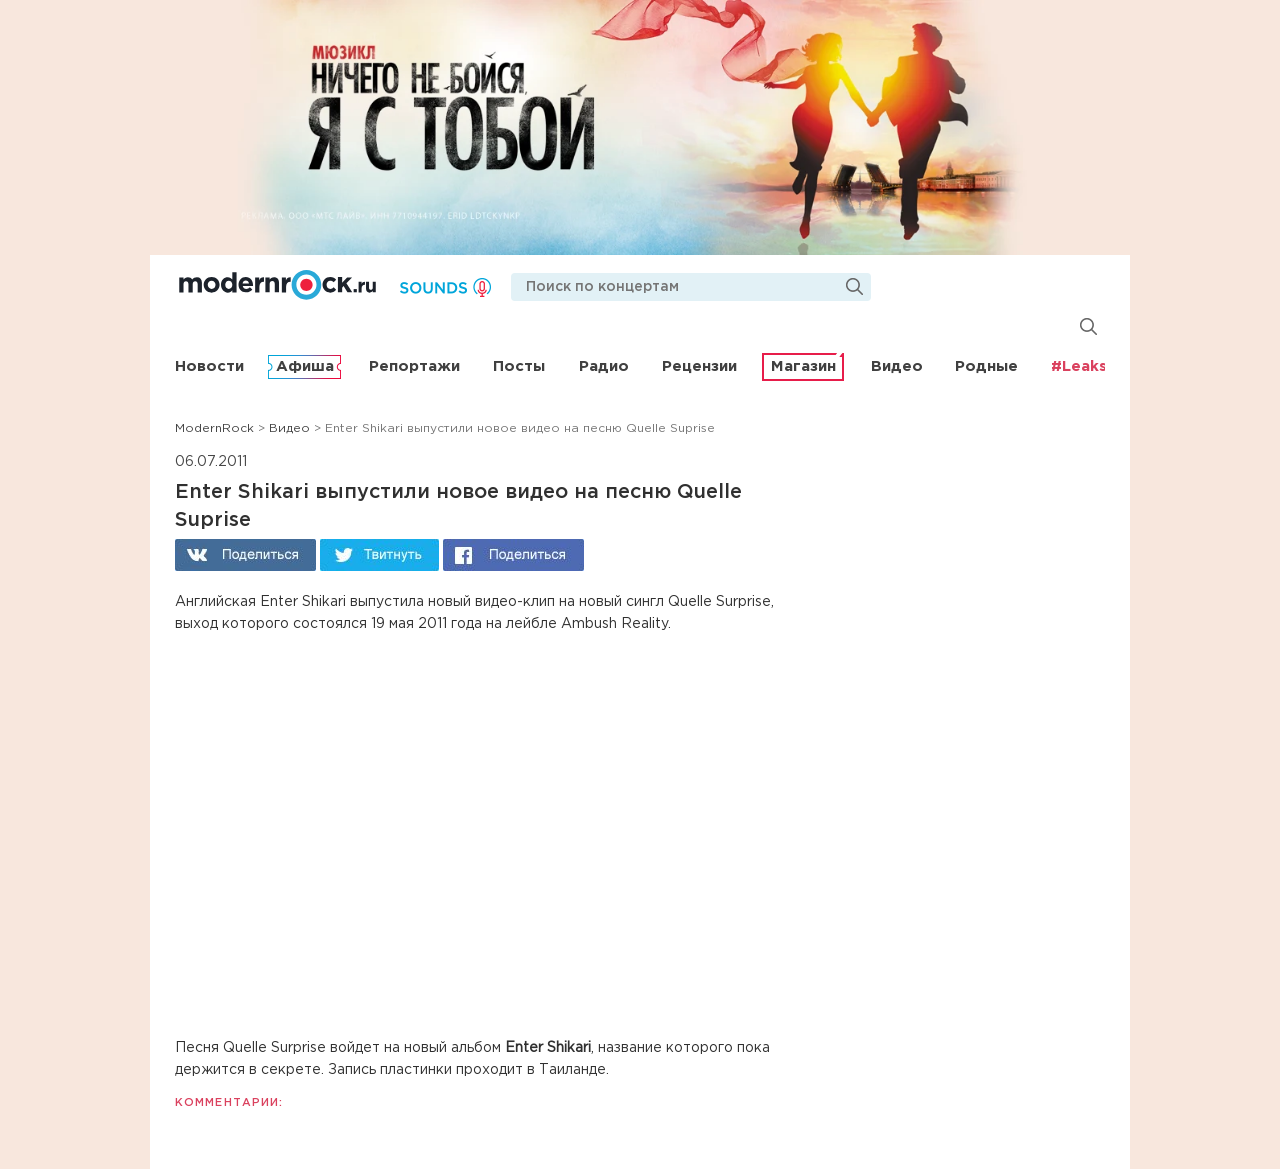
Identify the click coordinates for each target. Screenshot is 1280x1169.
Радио (604, 366)
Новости (209, 366)
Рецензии (699, 366)
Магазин (803, 366)
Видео (897, 366)
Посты (519, 366)
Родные (986, 366)
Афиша (305, 366)
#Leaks (1079, 366)
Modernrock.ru (277, 285)
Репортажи (414, 366)
